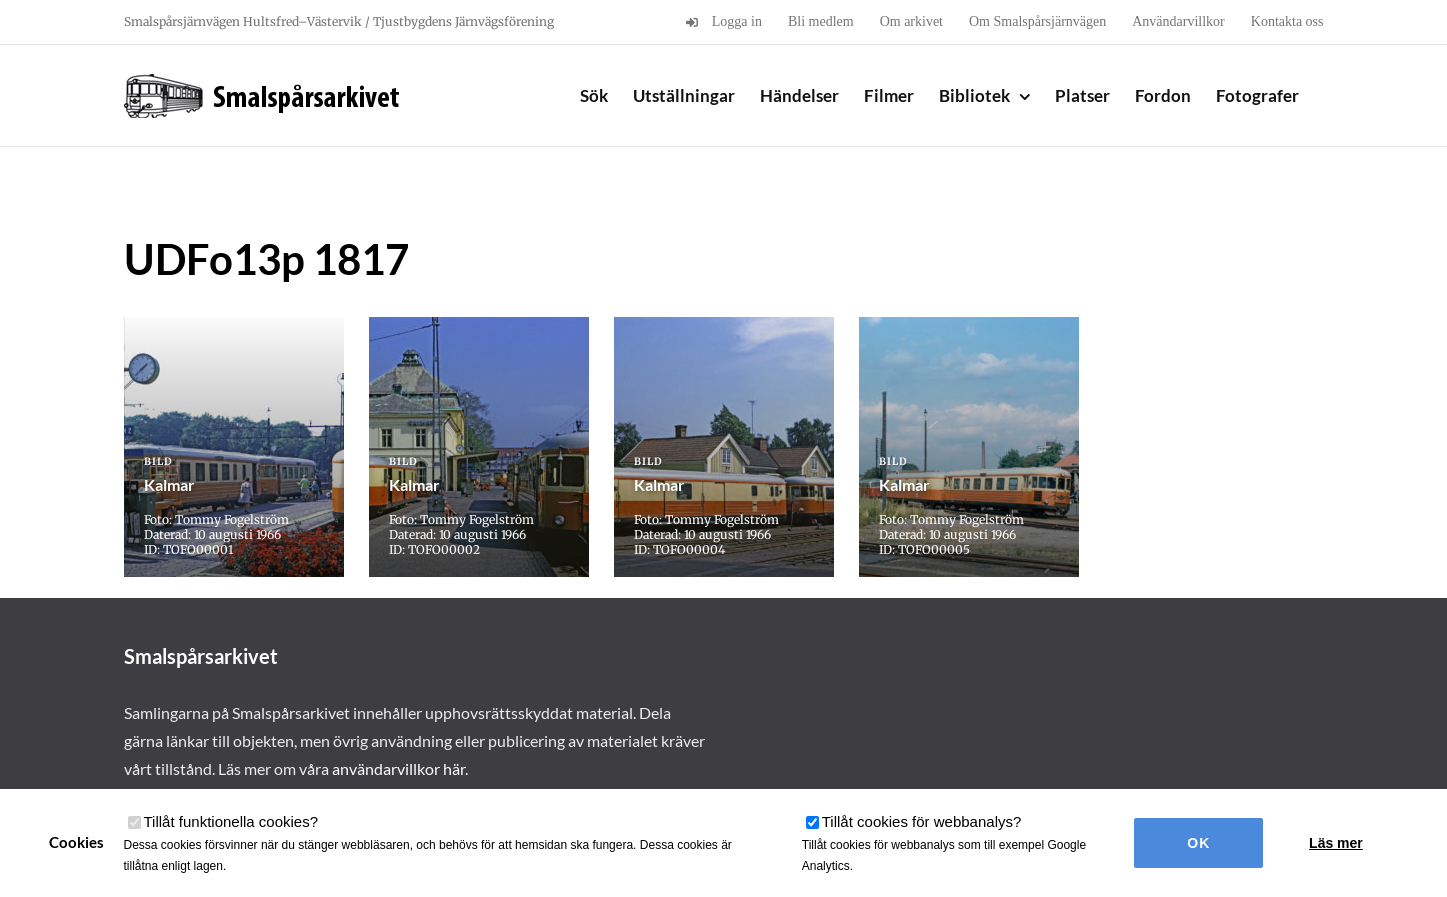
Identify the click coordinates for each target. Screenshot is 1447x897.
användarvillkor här (398, 768)
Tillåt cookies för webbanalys (922, 821)
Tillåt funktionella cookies (231, 821)
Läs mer (1336, 843)
